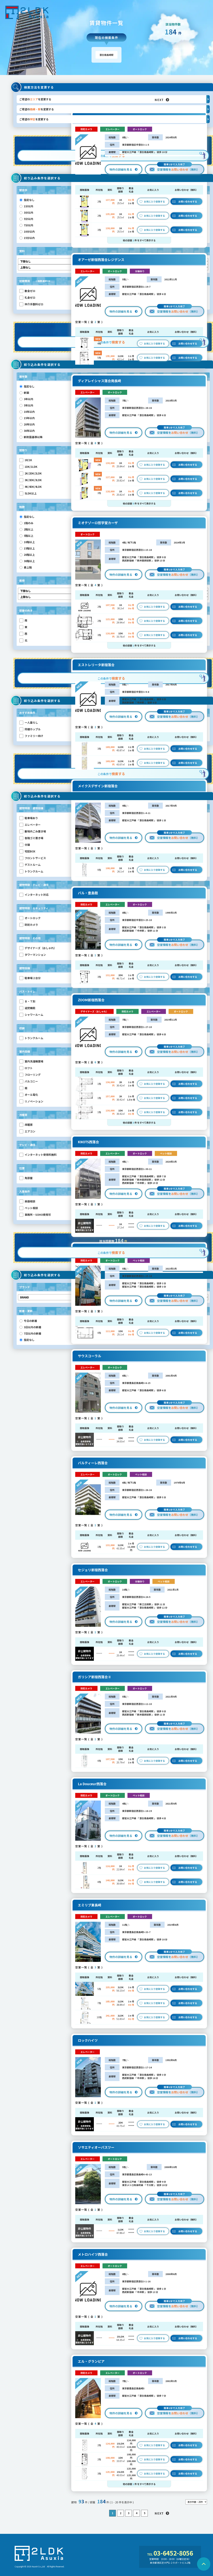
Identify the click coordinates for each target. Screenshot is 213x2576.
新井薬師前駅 (144, 560)
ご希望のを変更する (114, 99)
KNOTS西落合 (88, 1142)
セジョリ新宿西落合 (93, 1570)
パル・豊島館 (88, 893)
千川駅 (150, 2185)
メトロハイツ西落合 (93, 2254)
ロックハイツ (88, 2040)
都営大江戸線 (129, 152)
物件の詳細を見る (123, 169)
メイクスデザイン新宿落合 (98, 786)
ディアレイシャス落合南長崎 (99, 381)
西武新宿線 (128, 560)
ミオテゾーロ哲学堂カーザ (98, 523)
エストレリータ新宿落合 (96, 665)
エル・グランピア (91, 2361)
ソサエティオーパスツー (96, 2147)
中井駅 (141, 702)
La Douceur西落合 (92, 1784)
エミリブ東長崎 (89, 1905)
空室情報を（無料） (175, 167)
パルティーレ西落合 (93, 1463)
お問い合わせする (187, 201)
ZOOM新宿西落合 (91, 1000)
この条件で (111, 342)
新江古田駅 (145, 1604)
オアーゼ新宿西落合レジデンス (101, 260)
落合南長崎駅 (146, 152)
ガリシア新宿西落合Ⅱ (94, 1677)
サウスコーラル (89, 1356)
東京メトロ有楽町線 (133, 2185)
